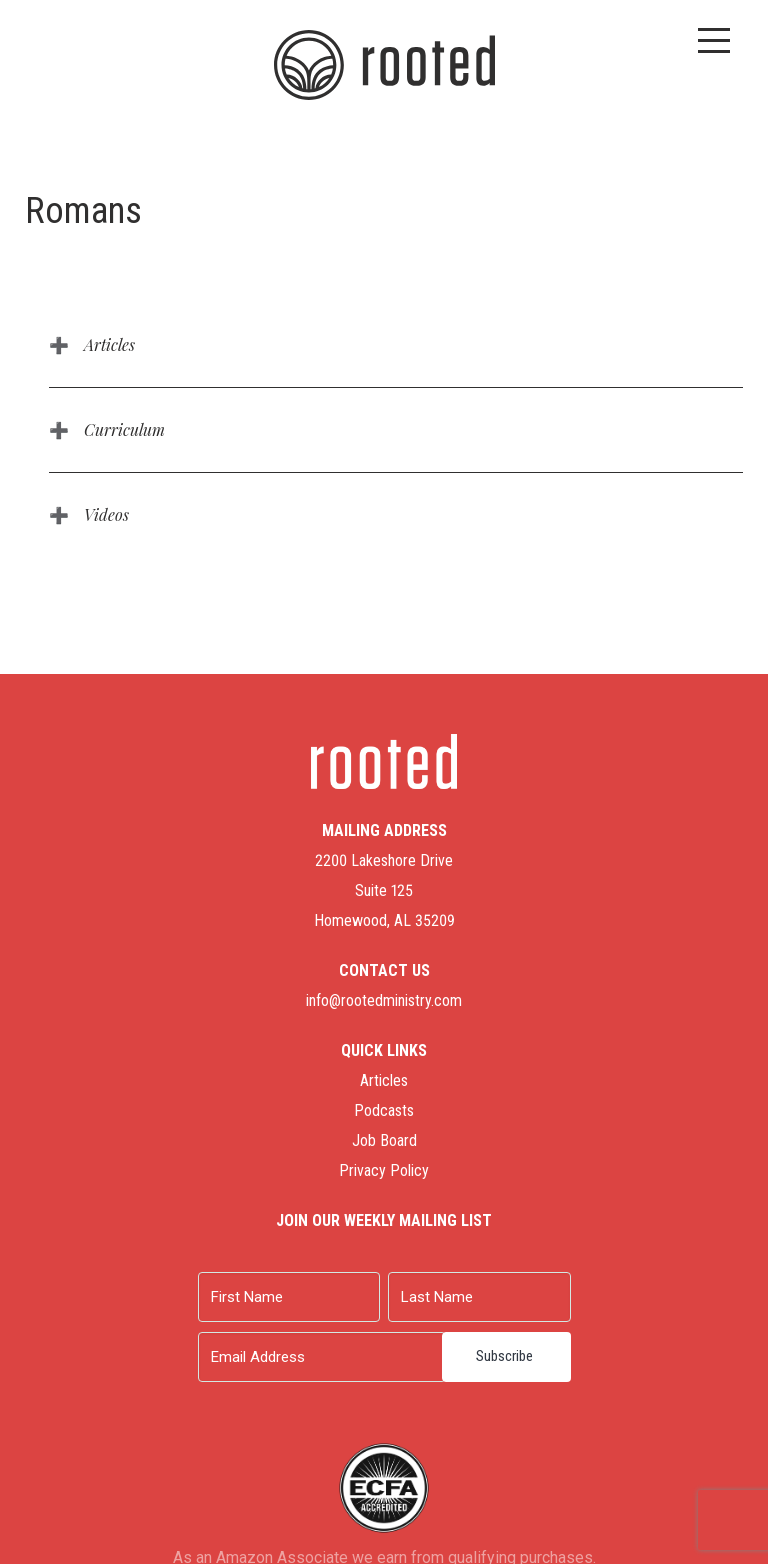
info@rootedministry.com (384, 1000)
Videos (106, 514)
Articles (109, 344)
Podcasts (384, 1110)
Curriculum (124, 429)
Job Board (384, 1140)
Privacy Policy (384, 1170)
